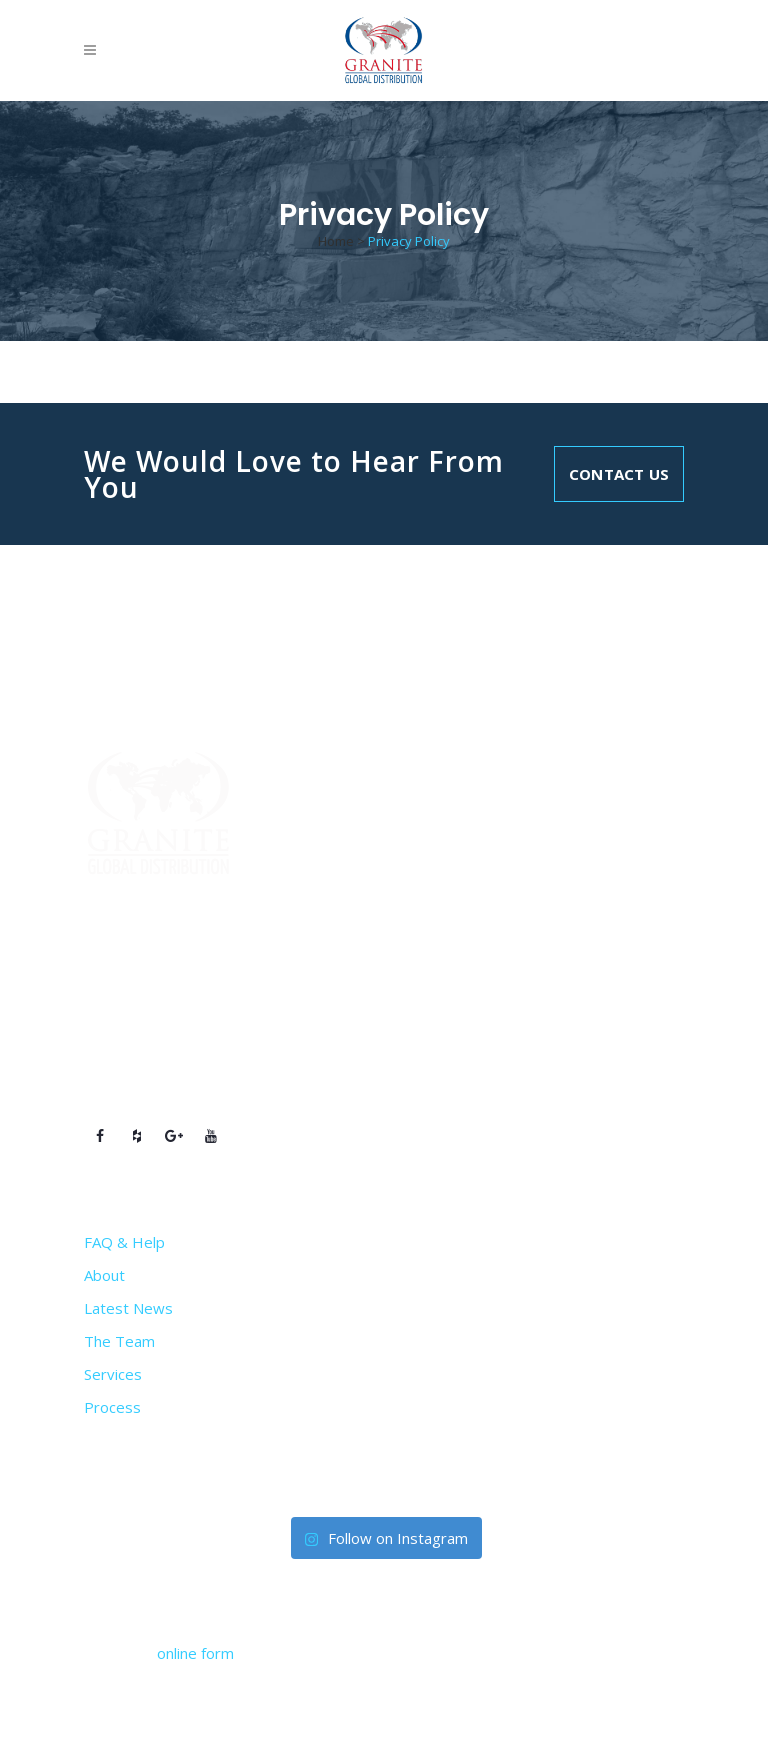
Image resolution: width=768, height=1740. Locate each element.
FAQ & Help (124, 1242)
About (104, 1275)
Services (113, 1374)
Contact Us (619, 474)
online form (195, 1653)
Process (112, 1407)
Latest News (128, 1308)
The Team (119, 1341)
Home (336, 241)
